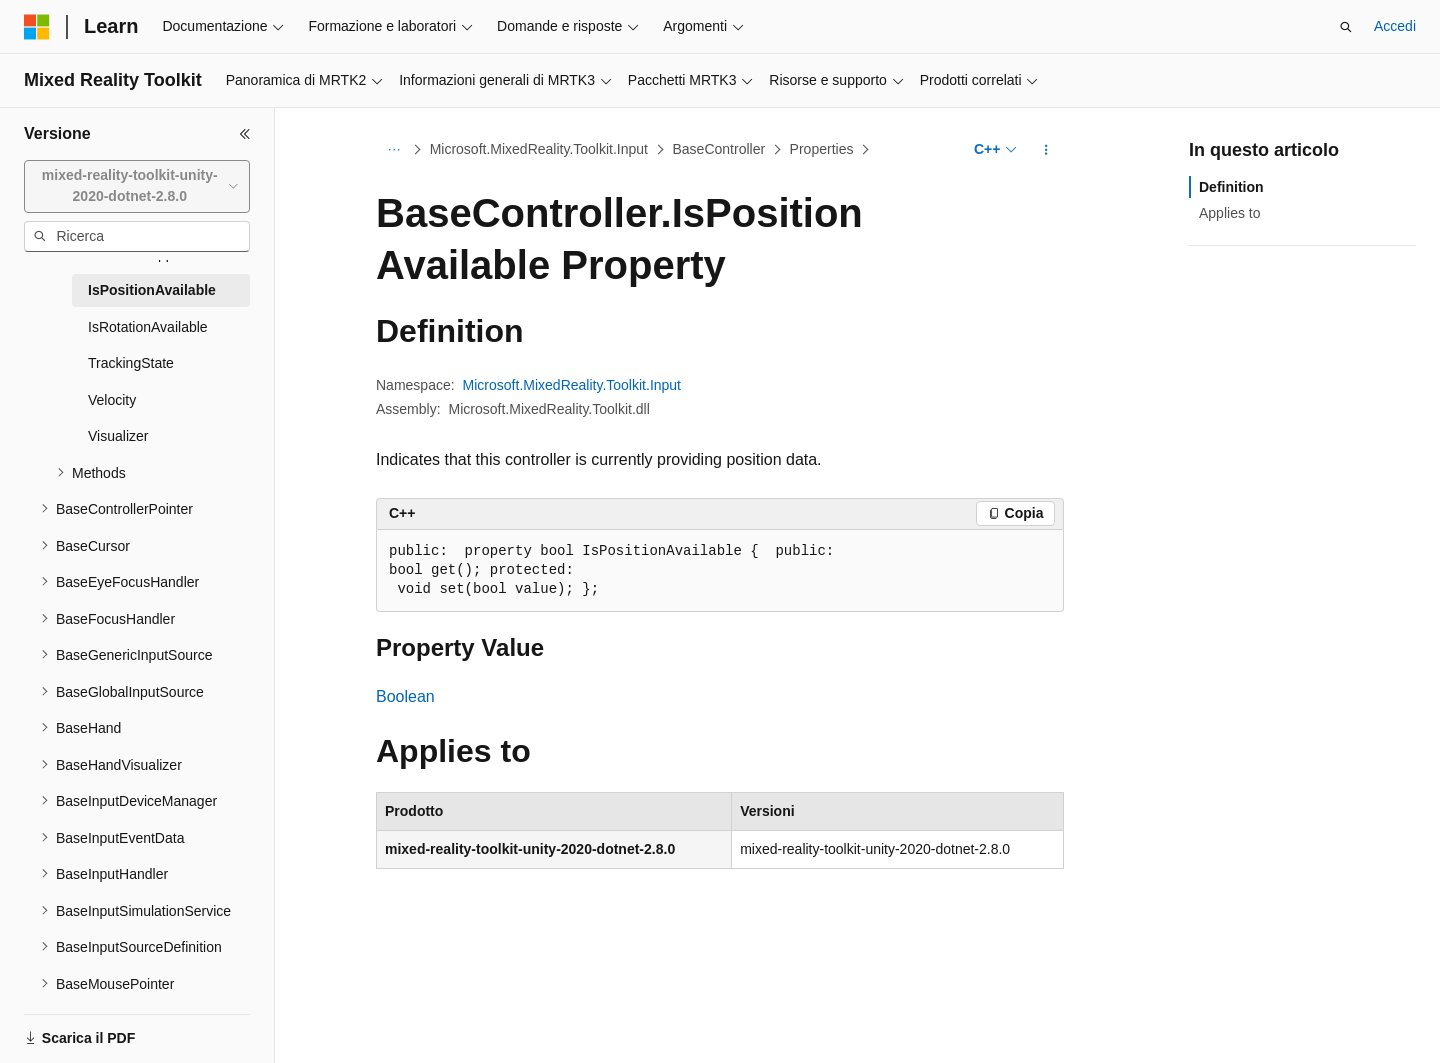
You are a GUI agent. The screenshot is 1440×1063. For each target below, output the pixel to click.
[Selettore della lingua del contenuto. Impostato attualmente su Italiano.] (68, 1030)
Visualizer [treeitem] (118, 436)
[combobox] (137, 186)
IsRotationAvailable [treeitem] (148, 327)
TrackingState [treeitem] (131, 363)
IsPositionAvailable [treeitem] (152, 290)
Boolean (405, 696)
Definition (1231, 187)
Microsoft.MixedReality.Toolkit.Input (539, 149)
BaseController (719, 149)
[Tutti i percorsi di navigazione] (393, 150)
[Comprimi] (245, 134)
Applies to (1229, 213)
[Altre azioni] (1046, 150)
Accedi (1395, 26)
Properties (822, 149)
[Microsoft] (37, 27)
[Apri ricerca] (1346, 27)
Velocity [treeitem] (112, 400)
